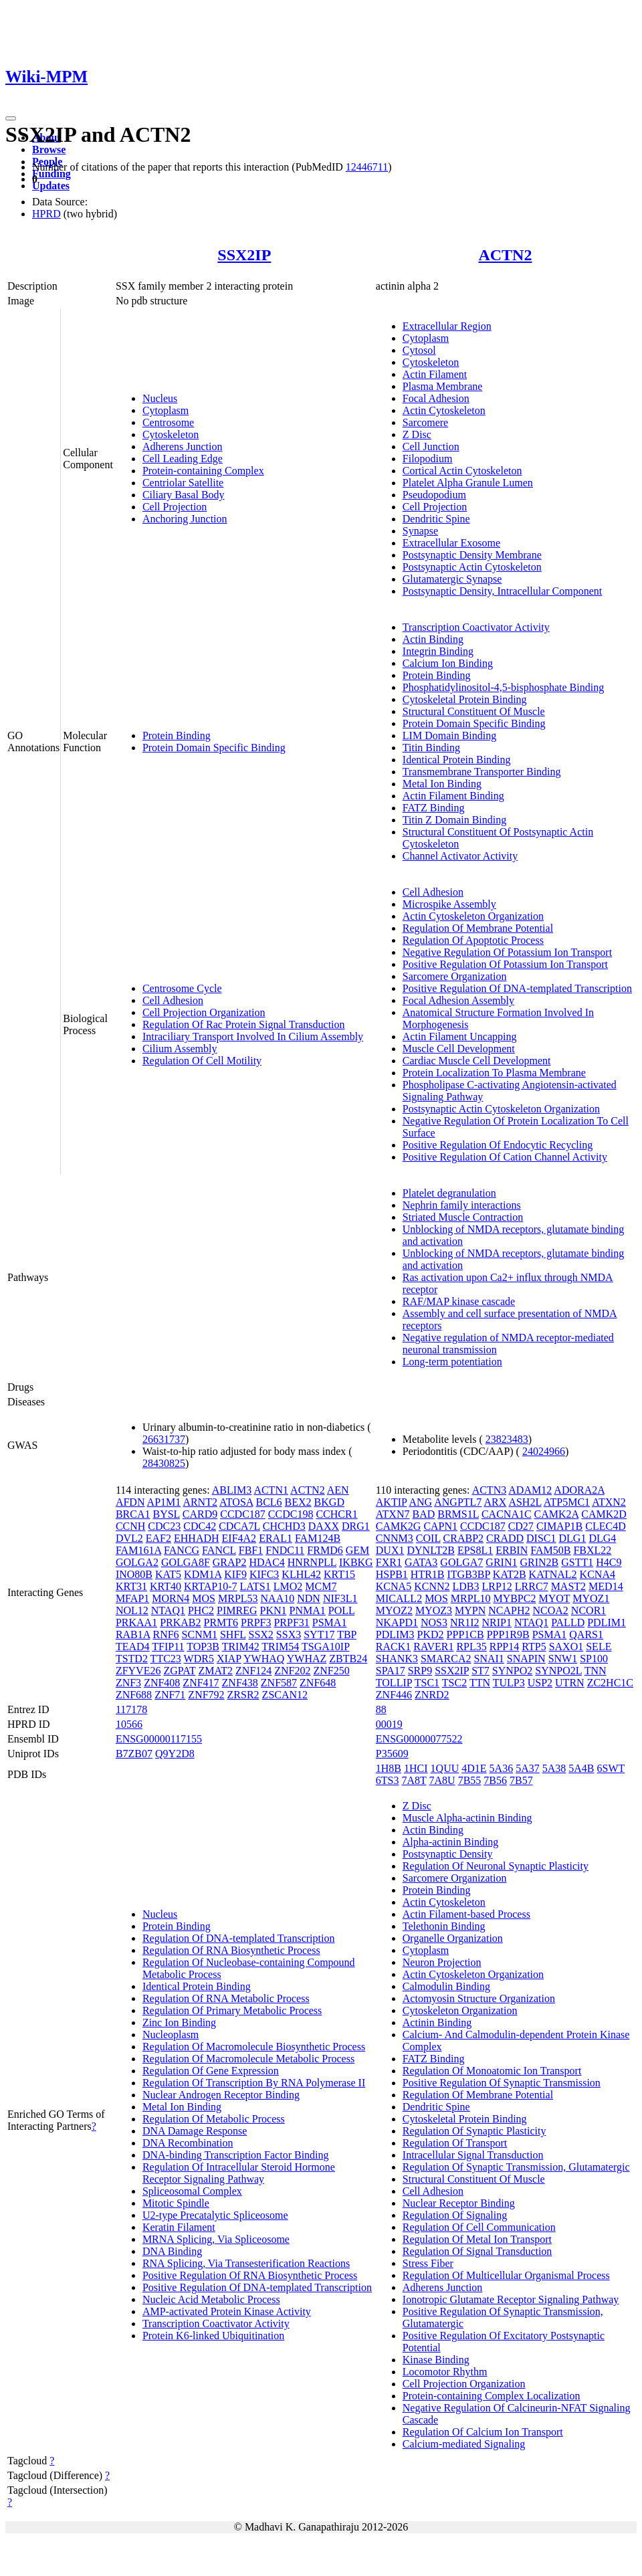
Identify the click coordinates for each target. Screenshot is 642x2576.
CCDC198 (291, 1514)
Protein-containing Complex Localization (491, 2395)
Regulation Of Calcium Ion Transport (483, 2432)
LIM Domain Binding (449, 735)
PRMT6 (220, 1622)
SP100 (594, 1658)
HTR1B (428, 1574)
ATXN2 (609, 1502)
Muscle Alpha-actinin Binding (467, 1817)
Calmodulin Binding (446, 1986)
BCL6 (268, 1502)
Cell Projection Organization (203, 1012)
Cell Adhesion (172, 1000)
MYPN (470, 1610)
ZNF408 (162, 1682)
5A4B (581, 1768)
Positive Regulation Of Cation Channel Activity (505, 1157)
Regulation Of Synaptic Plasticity (474, 2131)
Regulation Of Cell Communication (479, 2227)
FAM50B (550, 1550)
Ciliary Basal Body (183, 494)
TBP (346, 1634)
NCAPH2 (509, 1610)
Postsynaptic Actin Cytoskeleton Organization (501, 1108)
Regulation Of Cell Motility (201, 1060)
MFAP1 (132, 1598)
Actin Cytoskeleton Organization (473, 916)
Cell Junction (431, 446)
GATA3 (421, 1562)
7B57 (521, 1780)
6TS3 (387, 1780)
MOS (203, 1598)
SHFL (233, 1634)
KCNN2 (431, 1586)
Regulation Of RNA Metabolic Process (226, 1998)
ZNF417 (201, 1682)
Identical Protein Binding (457, 759)
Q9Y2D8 (175, 1753)
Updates (51, 185)
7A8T (413, 1780)
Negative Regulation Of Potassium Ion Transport (507, 952)
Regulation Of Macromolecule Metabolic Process (248, 2058)
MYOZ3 (433, 1610)
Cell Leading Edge (182, 458)
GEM (358, 1550)
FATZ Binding (434, 807)
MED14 (605, 1586)
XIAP (229, 1658)
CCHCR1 (336, 1514)
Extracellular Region (447, 326)
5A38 (554, 1768)
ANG (420, 1502)
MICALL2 (399, 1598)
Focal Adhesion (436, 398)
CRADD (505, 1538)
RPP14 (504, 1646)
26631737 (163, 1439)
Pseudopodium (434, 494)
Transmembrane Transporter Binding (482, 771)
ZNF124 (253, 1670)
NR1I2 (464, 1622)
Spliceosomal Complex (192, 2191)
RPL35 (471, 1646)
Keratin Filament (178, 2227)
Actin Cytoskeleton (444, 410)
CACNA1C (506, 1514)
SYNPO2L (558, 1670)
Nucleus (159, 398)
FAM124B (317, 1538)
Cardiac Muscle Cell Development (477, 1060)
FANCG (181, 1550)
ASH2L (524, 1502)
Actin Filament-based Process (466, 1914)
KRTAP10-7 (210, 1586)
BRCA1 (133, 1514)
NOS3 (434, 1622)
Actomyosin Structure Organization (479, 1998)
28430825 (163, 1463)
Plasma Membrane (443, 386)
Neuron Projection (442, 1962)
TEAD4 (133, 1646)
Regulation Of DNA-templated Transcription (238, 1938)
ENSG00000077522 (419, 1739)
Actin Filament (435, 374)
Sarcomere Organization (455, 976)
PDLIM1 (606, 1622)
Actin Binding (433, 639)
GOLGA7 (461, 1562)
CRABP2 (463, 1538)
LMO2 (288, 1586)
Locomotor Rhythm (445, 2371)
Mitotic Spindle (175, 2203)
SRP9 (420, 1670)
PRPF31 (291, 1622)
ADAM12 (530, 1490)
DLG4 (602, 1538)
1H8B (388, 1768)
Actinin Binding (437, 2022)
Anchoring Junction (184, 518)
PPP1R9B (508, 1634)
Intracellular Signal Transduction (473, 2155)
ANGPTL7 (457, 1502)
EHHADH (196, 1538)
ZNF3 (128, 1682)
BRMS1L (458, 1514)
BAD (423, 1514)
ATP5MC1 (567, 1502)
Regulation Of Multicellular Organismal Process (506, 2275)
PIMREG (237, 1610)
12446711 (367, 167)
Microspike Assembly (449, 904)
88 (381, 1709)
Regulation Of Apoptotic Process (473, 940)
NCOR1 (588, 1610)
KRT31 (131, 1586)
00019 (389, 1724)
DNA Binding (172, 2251)
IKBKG (356, 1562)
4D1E (473, 1768)
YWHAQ (263, 1658)
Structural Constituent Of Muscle (474, 711)
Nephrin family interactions (462, 1205)
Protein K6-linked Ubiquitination (213, 2335)
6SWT (611, 1768)
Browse (49, 149)
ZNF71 (169, 1694)
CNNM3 (394, 1538)
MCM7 (320, 1586)
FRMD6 (324, 1550)
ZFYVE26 (138, 1670)
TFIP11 (168, 1646)
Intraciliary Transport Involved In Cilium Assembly (252, 1036)
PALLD (567, 1622)
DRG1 (356, 1526)
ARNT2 (200, 1502)
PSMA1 (329, 1622)
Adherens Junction (182, 446)
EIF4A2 (239, 1538)
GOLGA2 (137, 1562)
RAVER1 (433, 1646)
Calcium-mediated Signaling (464, 2444)
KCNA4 (597, 1574)
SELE (598, 1646)
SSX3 (288, 1634)
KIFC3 (264, 1574)
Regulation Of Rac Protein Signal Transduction (243, 1024)
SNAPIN (526, 1658)
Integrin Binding (438, 651)
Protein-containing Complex (203, 470)
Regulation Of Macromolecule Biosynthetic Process (253, 2046)
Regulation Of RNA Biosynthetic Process (231, 1950)
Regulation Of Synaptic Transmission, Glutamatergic (516, 2167)
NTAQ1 (168, 1610)
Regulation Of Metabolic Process (213, 2118)
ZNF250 (332, 1670)
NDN (308, 1598)
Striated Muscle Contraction (463, 1217)
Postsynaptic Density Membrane (472, 555)
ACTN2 (505, 255)
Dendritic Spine (436, 518)
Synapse (420, 530)
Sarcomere (425, 422)
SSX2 (260, 1634)
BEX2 (298, 1502)
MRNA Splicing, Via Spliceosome (216, 2239)
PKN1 (273, 1610)
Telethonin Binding (444, 1926)
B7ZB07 (134, 1753)
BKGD (329, 1502)
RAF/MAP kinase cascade (459, 1301)
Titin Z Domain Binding (454, 819)
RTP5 (534, 1646)
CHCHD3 (284, 1526)
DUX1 (390, 1550)
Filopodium (428, 458)
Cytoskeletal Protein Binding (465, 699)
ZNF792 (206, 1694)
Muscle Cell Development (459, 1048)
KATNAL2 (553, 1574)
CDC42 (199, 1526)
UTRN (569, 1682)
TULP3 (509, 1682)
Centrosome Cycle (182, 988)
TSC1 (427, 1682)
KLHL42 (301, 1574)
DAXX (323, 1526)
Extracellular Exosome (451, 543)
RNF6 (165, 1634)
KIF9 (235, 1574)
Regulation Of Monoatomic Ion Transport (492, 2070)
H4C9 (608, 1562)
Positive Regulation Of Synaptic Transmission (502, 2082)
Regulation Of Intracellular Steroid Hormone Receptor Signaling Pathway (238, 2173)
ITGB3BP (468, 1574)
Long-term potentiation (452, 1361)
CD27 (521, 1526)
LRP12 (497, 1586)
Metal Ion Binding (442, 783)
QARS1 (586, 1634)
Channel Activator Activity (460, 856)
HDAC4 (266, 1562)
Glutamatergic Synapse (452, 579)
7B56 (495, 1780)
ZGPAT (179, 1670)
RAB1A (133, 1634)
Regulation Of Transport (455, 2143)
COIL (428, 1538)
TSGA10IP (325, 1646)
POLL (341, 1610)
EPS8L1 (475, 1550)
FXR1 (389, 1562)
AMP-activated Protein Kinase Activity (226, 2311)
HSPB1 (392, 1574)
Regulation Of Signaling (455, 2215)
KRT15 (339, 1574)
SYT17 (319, 1634)
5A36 (502, 1768)
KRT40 (165, 1586)
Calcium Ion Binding (448, 663)
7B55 (469, 1780)
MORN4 (170, 1598)
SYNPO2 (512, 1670)
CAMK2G (398, 1526)
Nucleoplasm (170, 2034)
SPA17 (390, 1670)
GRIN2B (539, 1562)
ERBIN (512, 1550)
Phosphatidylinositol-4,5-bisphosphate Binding (503, 687)
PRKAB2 (180, 1622)
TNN (595, 1670)
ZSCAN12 (285, 1694)
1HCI (416, 1768)
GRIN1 (501, 1562)
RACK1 (393, 1646)
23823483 (507, 1439)
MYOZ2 (394, 1610)
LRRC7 (531, 1586)
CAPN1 (440, 1526)
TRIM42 (240, 1646)
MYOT (554, 1598)
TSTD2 (132, 1658)
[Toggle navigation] (10, 118)
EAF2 (158, 1538)
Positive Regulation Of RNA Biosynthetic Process (249, 2275)
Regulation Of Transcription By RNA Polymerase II (253, 2082)
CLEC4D (605, 1526)
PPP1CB (465, 1634)
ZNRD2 (432, 1694)
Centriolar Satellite (182, 482)
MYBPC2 (514, 1598)
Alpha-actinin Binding (451, 1842)
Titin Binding (431, 747)
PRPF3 (256, 1622)
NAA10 (278, 1598)
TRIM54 (280, 1646)
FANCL (219, 1550)
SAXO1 (566, 1646)
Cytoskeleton (170, 434)
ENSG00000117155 (159, 1739)
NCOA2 (550, 1610)
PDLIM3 (395, 1634)
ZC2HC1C (610, 1682)
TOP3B (203, 1646)
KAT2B (509, 1574)
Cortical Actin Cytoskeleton (462, 470)
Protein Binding (176, 735)
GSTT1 (577, 1562)
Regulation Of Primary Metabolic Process (232, 2010)
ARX (495, 1502)
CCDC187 (242, 1514)
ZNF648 (318, 1682)
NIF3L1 (340, 1598)
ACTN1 (270, 1490)
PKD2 (430, 1634)
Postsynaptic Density (448, 1854)
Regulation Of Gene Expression (210, 2070)
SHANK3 (397, 1658)
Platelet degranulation (449, 1193)
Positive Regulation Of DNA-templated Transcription (517, 988)
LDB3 (466, 1586)
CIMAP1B (559, 1526)
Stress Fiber (428, 2263)
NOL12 (132, 1610)
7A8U (442, 1780)
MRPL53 (238, 1598)
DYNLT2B (430, 1550)
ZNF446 (394, 1694)
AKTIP (391, 1502)
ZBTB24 (348, 1658)
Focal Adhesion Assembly (458, 1000)
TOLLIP (394, 1682)
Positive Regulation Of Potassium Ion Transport (505, 964)
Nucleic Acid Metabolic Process (211, 2299)
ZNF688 (134, 1694)
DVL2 (129, 1538)
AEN (338, 1490)
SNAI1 (489, 1658)
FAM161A (138, 1550)
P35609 (392, 1753)
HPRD (46, 213)
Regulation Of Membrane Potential (478, 928)
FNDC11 (284, 1550)
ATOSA (236, 1502)
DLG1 (572, 1538)
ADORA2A (579, 1490)
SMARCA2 (446, 1658)
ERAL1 (275, 1538)
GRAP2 (230, 1562)
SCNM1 (199, 1634)
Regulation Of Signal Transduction (477, 2251)
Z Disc (417, 434)
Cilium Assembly (179, 1048)
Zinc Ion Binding (179, 2022)
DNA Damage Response (194, 2131)
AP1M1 (164, 1502)
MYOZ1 (590, 1598)
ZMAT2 (215, 1670)
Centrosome (168, 422)
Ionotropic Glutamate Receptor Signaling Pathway (511, 2299)
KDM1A (202, 1574)
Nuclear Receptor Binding (459, 2203)
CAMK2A (556, 1514)
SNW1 (563, 1658)
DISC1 (541, 1538)
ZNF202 (292, 1670)
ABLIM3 (232, 1490)
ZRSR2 (243, 1694)
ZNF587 (279, 1682)
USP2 (540, 1682)
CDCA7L (239, 1526)
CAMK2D (604, 1514)
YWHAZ (307, 1658)
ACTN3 (489, 1490)
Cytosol (419, 350)
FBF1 (251, 1550)
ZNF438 (240, 1682)
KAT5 (168, 1574)
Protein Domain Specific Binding (214, 747)
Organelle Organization (453, 1938)
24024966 (543, 1451)
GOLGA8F (185, 1562)
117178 (131, 1709)
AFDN (130, 1502)
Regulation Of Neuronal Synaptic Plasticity (495, 1866)
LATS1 (255, 1586)
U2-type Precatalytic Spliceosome (215, 2215)
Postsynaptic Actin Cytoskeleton (472, 567)
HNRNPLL (312, 1562)
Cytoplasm (165, 410)
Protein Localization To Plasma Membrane (494, 1072)
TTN (479, 1682)
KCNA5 (393, 1586)
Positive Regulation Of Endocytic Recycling (498, 1145)
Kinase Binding (436, 2359)
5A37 (528, 1768)
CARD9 (200, 1514)
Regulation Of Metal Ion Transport (477, 2239)
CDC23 (164, 1526)
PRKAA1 (136, 1622)
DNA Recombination (187, 2143)
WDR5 (199, 1658)
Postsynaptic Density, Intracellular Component (502, 591)
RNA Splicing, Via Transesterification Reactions (246, 2263)
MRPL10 (471, 1598)
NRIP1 (497, 1622)
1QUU (445, 1768)
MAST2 (568, 1586)
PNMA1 (308, 1610)
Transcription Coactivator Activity (476, 627)
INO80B (134, 1574)
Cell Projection (174, 506)
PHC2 (201, 1610)
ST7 (480, 1670)
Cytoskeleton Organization (460, 2010)
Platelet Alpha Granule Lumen (468, 482)
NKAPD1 (397, 1622)
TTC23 (165, 1658)
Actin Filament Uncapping (460, 1036)
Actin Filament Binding (453, 795)
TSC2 (454, 1682)
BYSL (165, 1514)
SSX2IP (244, 255)
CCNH (130, 1526)
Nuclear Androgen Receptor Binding (221, 2094)
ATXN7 (393, 1514)
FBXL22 (592, 1550)
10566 (129, 1724)
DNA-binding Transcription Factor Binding (235, 2155)
